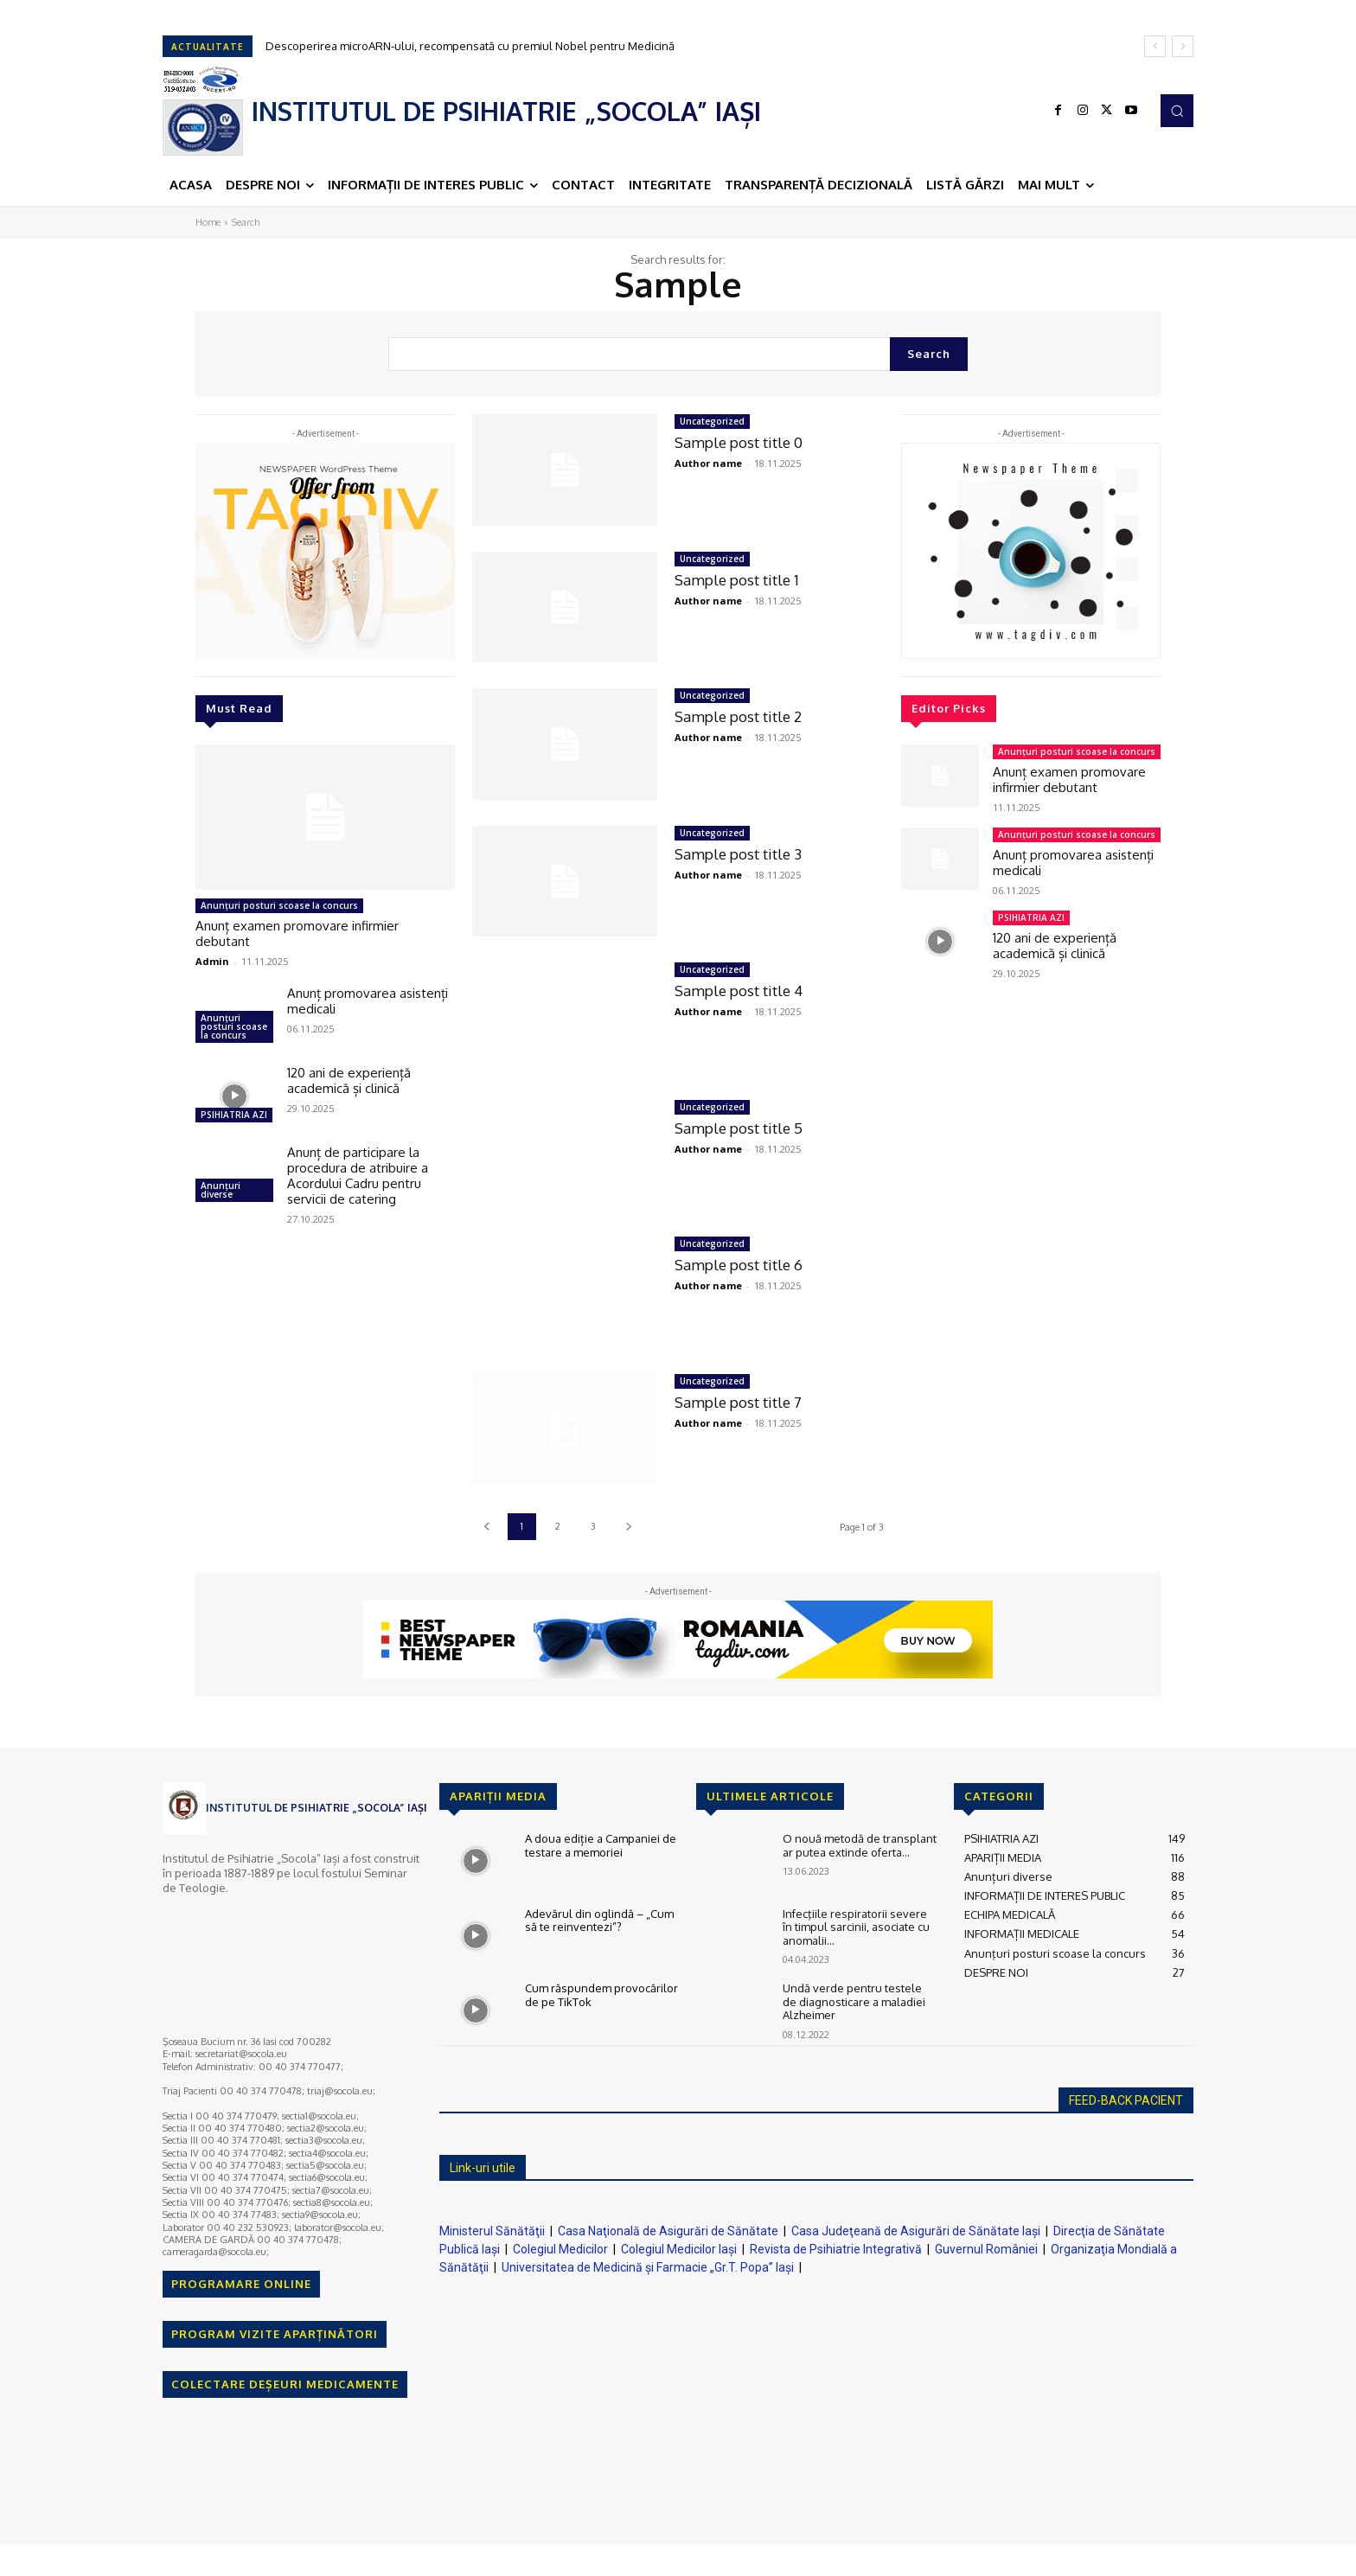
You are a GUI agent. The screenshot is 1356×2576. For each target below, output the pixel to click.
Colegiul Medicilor (560, 2249)
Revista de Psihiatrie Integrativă (836, 2249)
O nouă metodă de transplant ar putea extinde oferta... (860, 1845)
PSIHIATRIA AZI (234, 1115)
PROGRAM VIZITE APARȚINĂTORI (274, 2334)
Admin (212, 961)
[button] (1177, 110)
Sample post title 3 (738, 854)
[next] (1182, 46)
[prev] (1155, 46)
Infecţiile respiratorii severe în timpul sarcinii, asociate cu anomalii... (856, 1927)
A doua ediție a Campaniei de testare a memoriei (600, 1845)
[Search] (929, 354)
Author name (708, 463)
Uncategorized (712, 421)
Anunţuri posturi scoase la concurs (279, 905)
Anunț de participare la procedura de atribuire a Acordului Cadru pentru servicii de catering (357, 1175)
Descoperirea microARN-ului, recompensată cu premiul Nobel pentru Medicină (470, 46)
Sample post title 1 (737, 580)
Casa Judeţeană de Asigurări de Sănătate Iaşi (915, 2231)
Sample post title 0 (739, 442)
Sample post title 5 (739, 1128)
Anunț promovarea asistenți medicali (367, 1001)
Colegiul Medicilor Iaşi (679, 2249)
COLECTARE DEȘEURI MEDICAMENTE (285, 2384)
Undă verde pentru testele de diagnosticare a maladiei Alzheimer (854, 2001)
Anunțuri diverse (220, 1189)
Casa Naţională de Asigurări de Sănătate (668, 2231)
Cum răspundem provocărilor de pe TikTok (601, 1995)
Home (208, 222)
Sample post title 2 (738, 716)
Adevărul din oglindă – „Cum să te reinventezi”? (599, 1920)
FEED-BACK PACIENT (1126, 2100)
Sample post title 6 (739, 1265)
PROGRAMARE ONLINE (241, 2284)
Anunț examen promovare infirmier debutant (297, 933)
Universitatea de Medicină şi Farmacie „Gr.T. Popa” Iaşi (648, 2267)
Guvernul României (986, 2249)
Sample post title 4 (739, 990)
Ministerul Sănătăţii (492, 2231)
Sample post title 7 (738, 1402)
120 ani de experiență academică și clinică (349, 1080)
